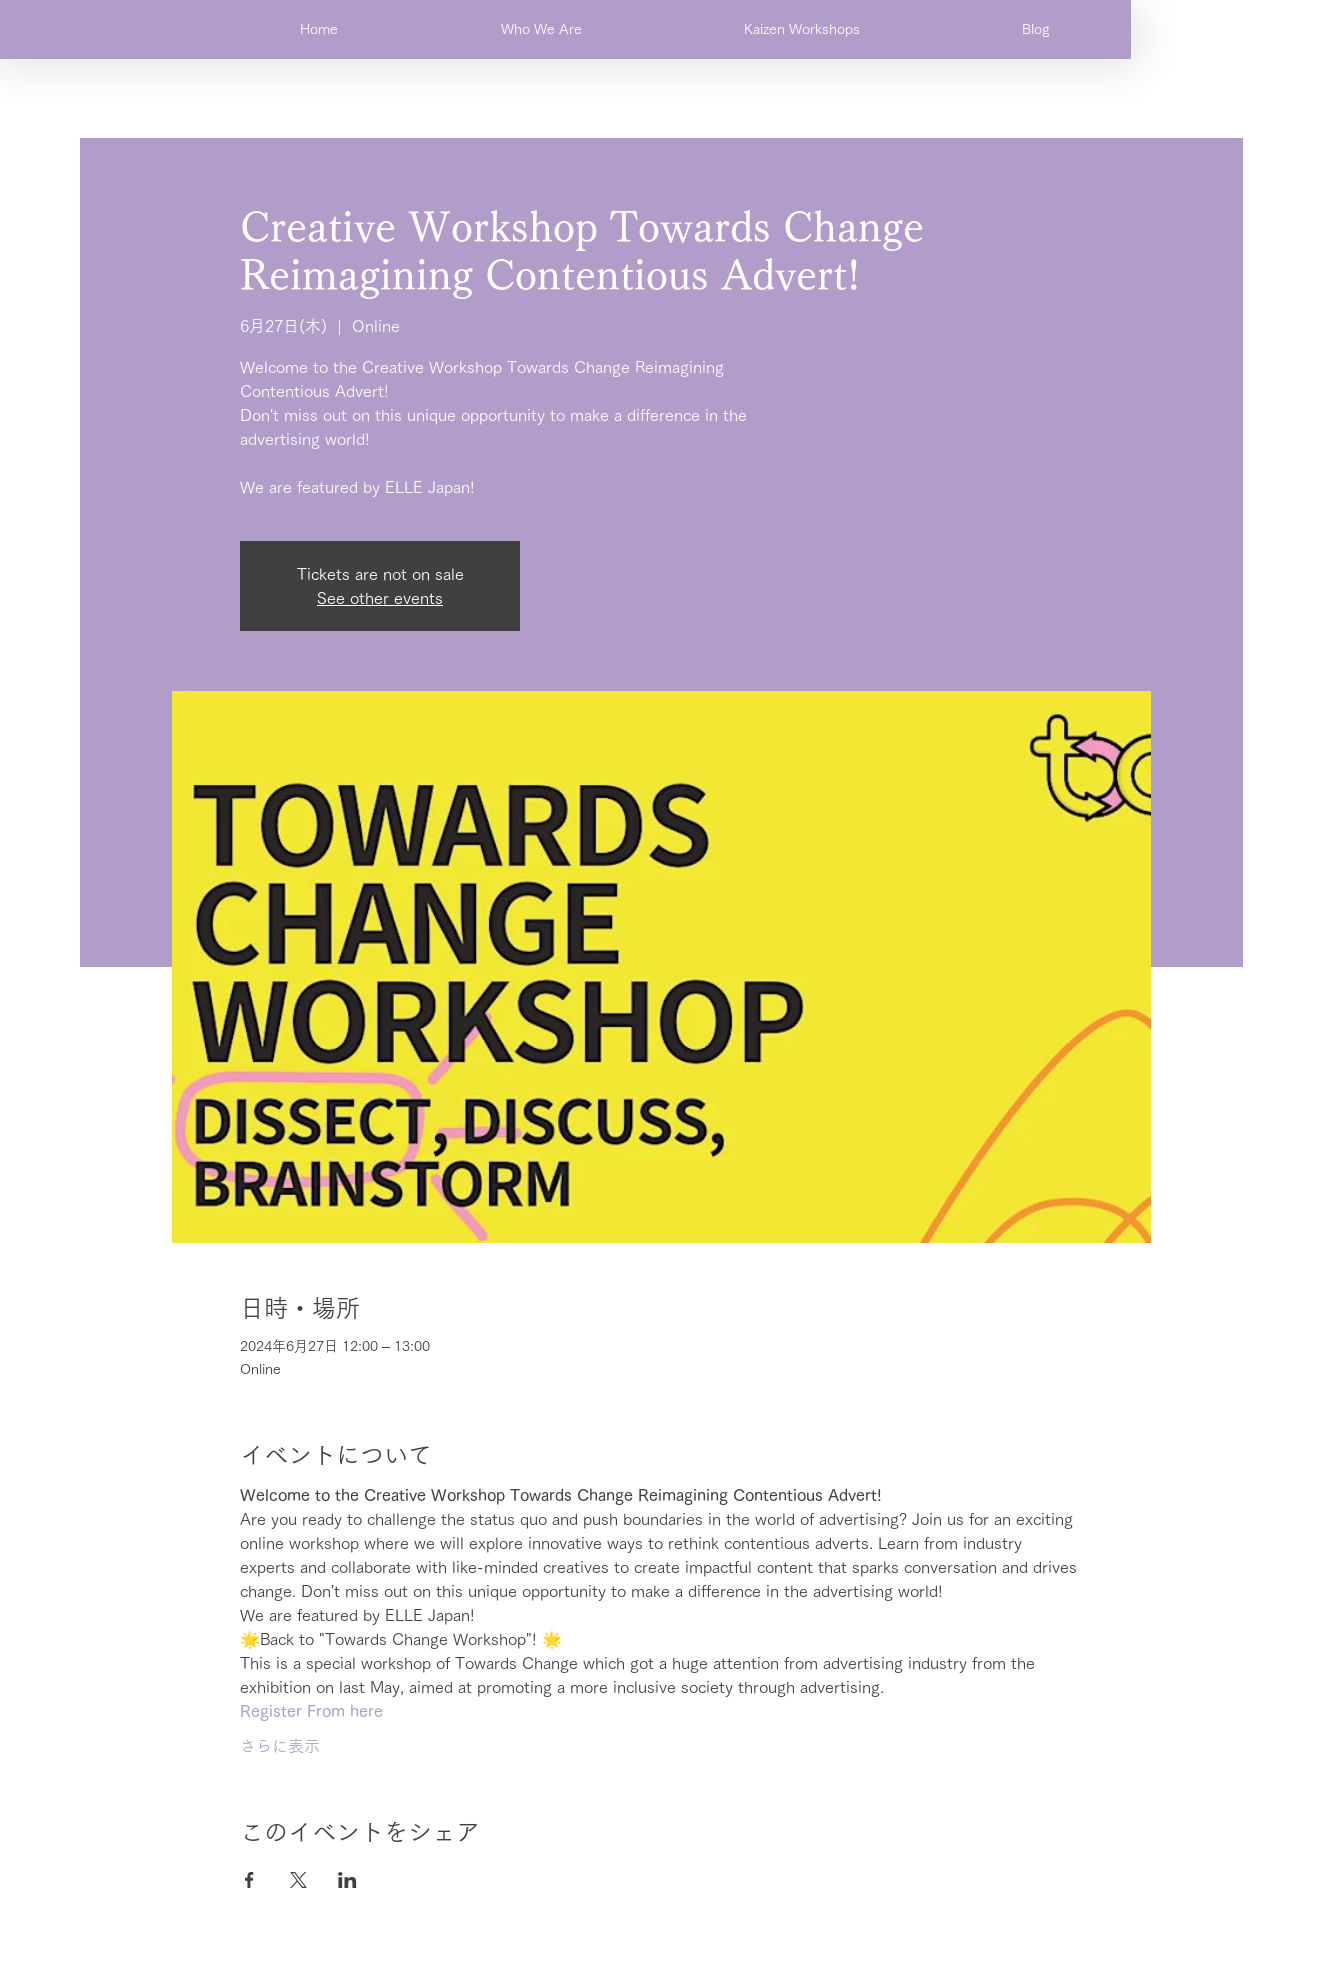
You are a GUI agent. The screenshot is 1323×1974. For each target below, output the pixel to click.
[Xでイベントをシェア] (298, 1880)
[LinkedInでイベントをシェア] (347, 1880)
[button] (541, 29)
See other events (380, 598)
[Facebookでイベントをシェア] (249, 1880)
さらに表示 (280, 1746)
